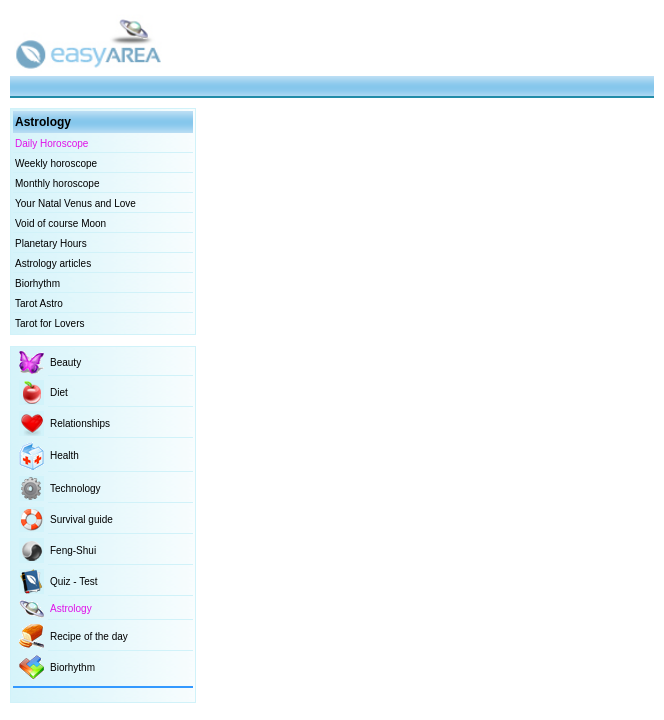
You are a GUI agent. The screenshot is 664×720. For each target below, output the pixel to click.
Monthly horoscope (57, 183)
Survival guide (81, 519)
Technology (75, 488)
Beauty (65, 362)
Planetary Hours (51, 243)
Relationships (80, 423)
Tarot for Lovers (49, 323)
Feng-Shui (73, 550)
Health (64, 455)
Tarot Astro (39, 303)
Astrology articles (53, 263)
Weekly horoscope (56, 163)
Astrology (71, 608)
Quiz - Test (74, 581)
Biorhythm (37, 283)
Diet (59, 392)
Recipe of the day (89, 636)
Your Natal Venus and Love (75, 203)
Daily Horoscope (51, 143)
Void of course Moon (60, 223)
